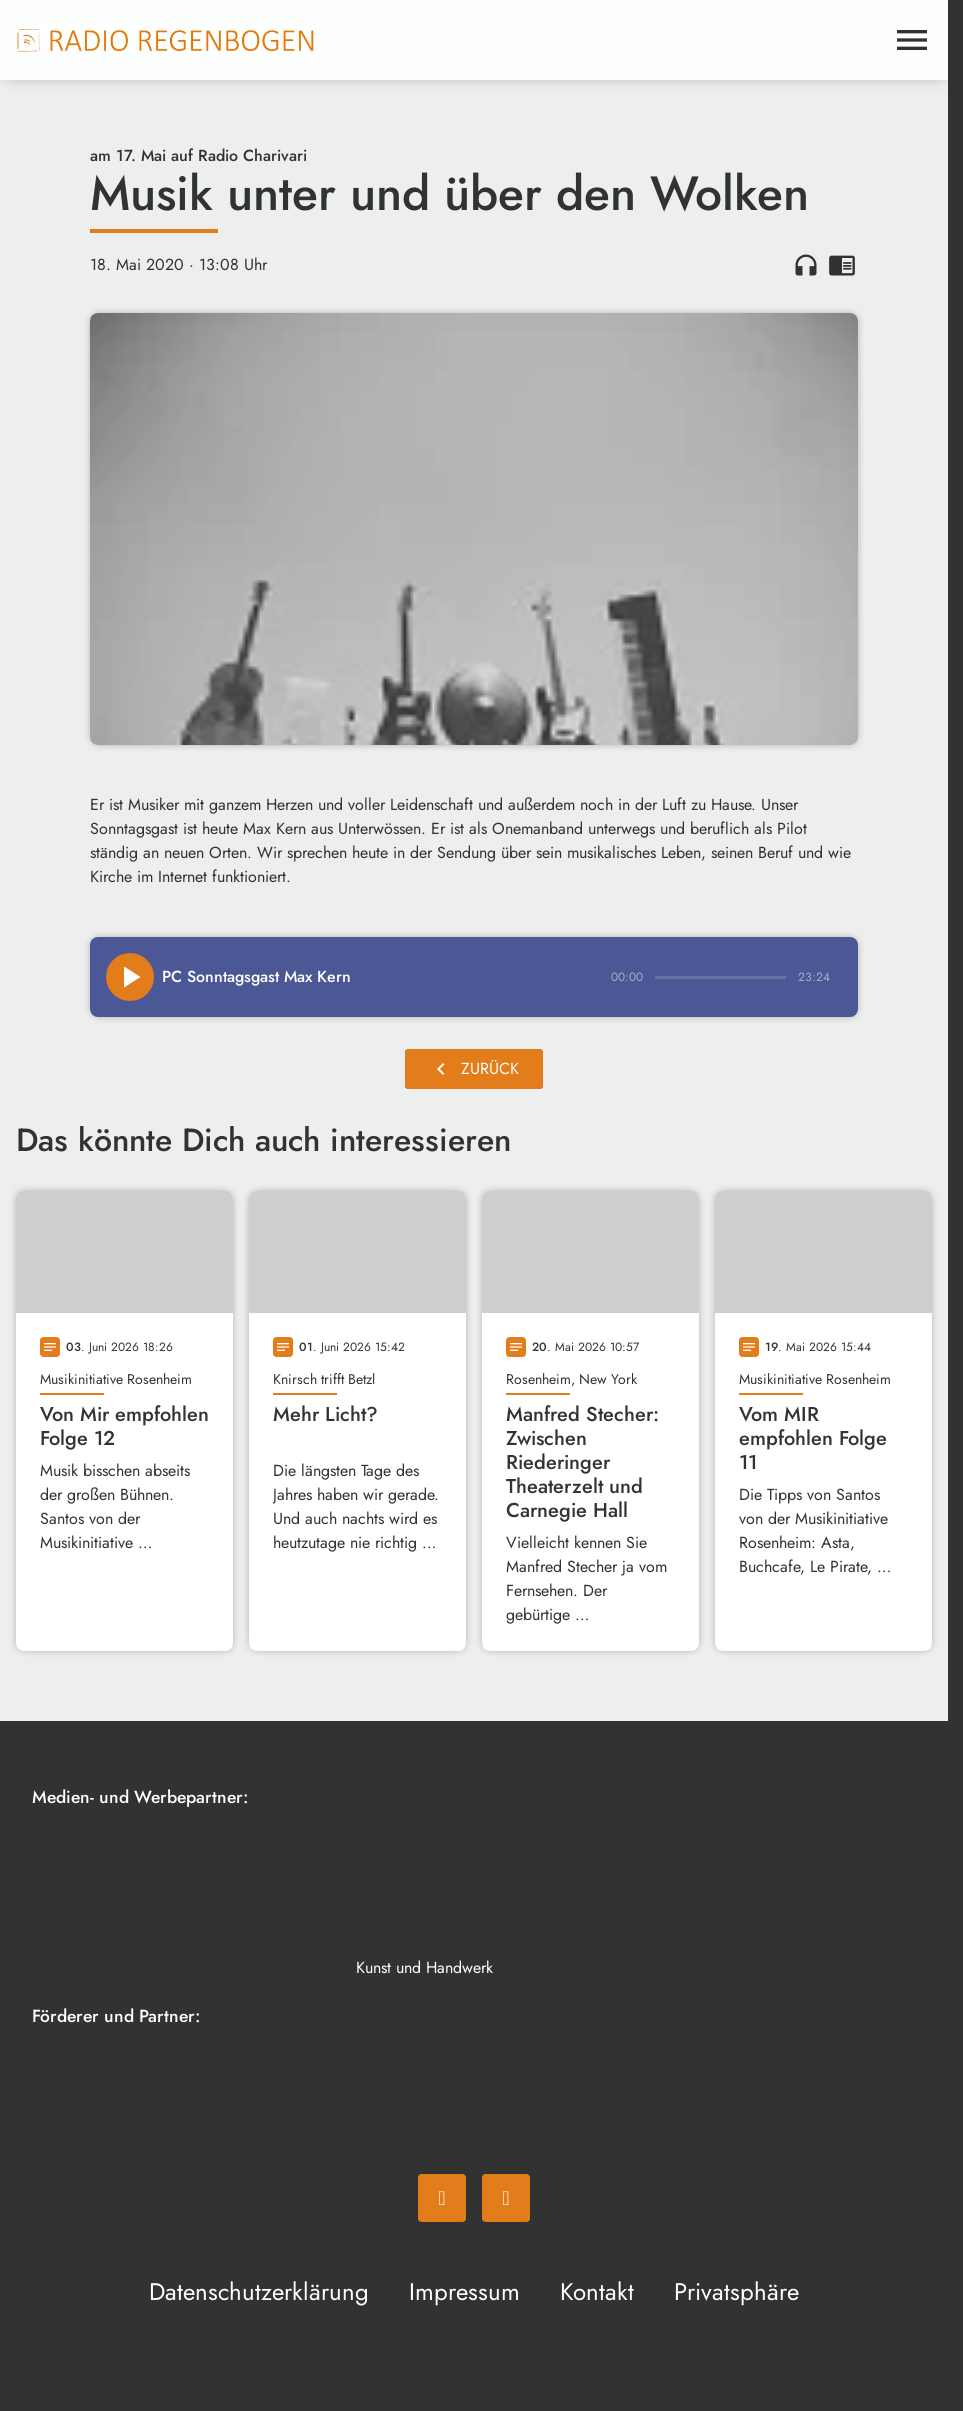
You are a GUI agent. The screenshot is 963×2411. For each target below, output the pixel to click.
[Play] (130, 977)
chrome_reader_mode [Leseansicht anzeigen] (842, 265)
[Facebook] (442, 2198)
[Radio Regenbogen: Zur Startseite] (166, 40)
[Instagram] (506, 2198)
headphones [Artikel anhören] (806, 265)
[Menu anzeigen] (912, 40)
